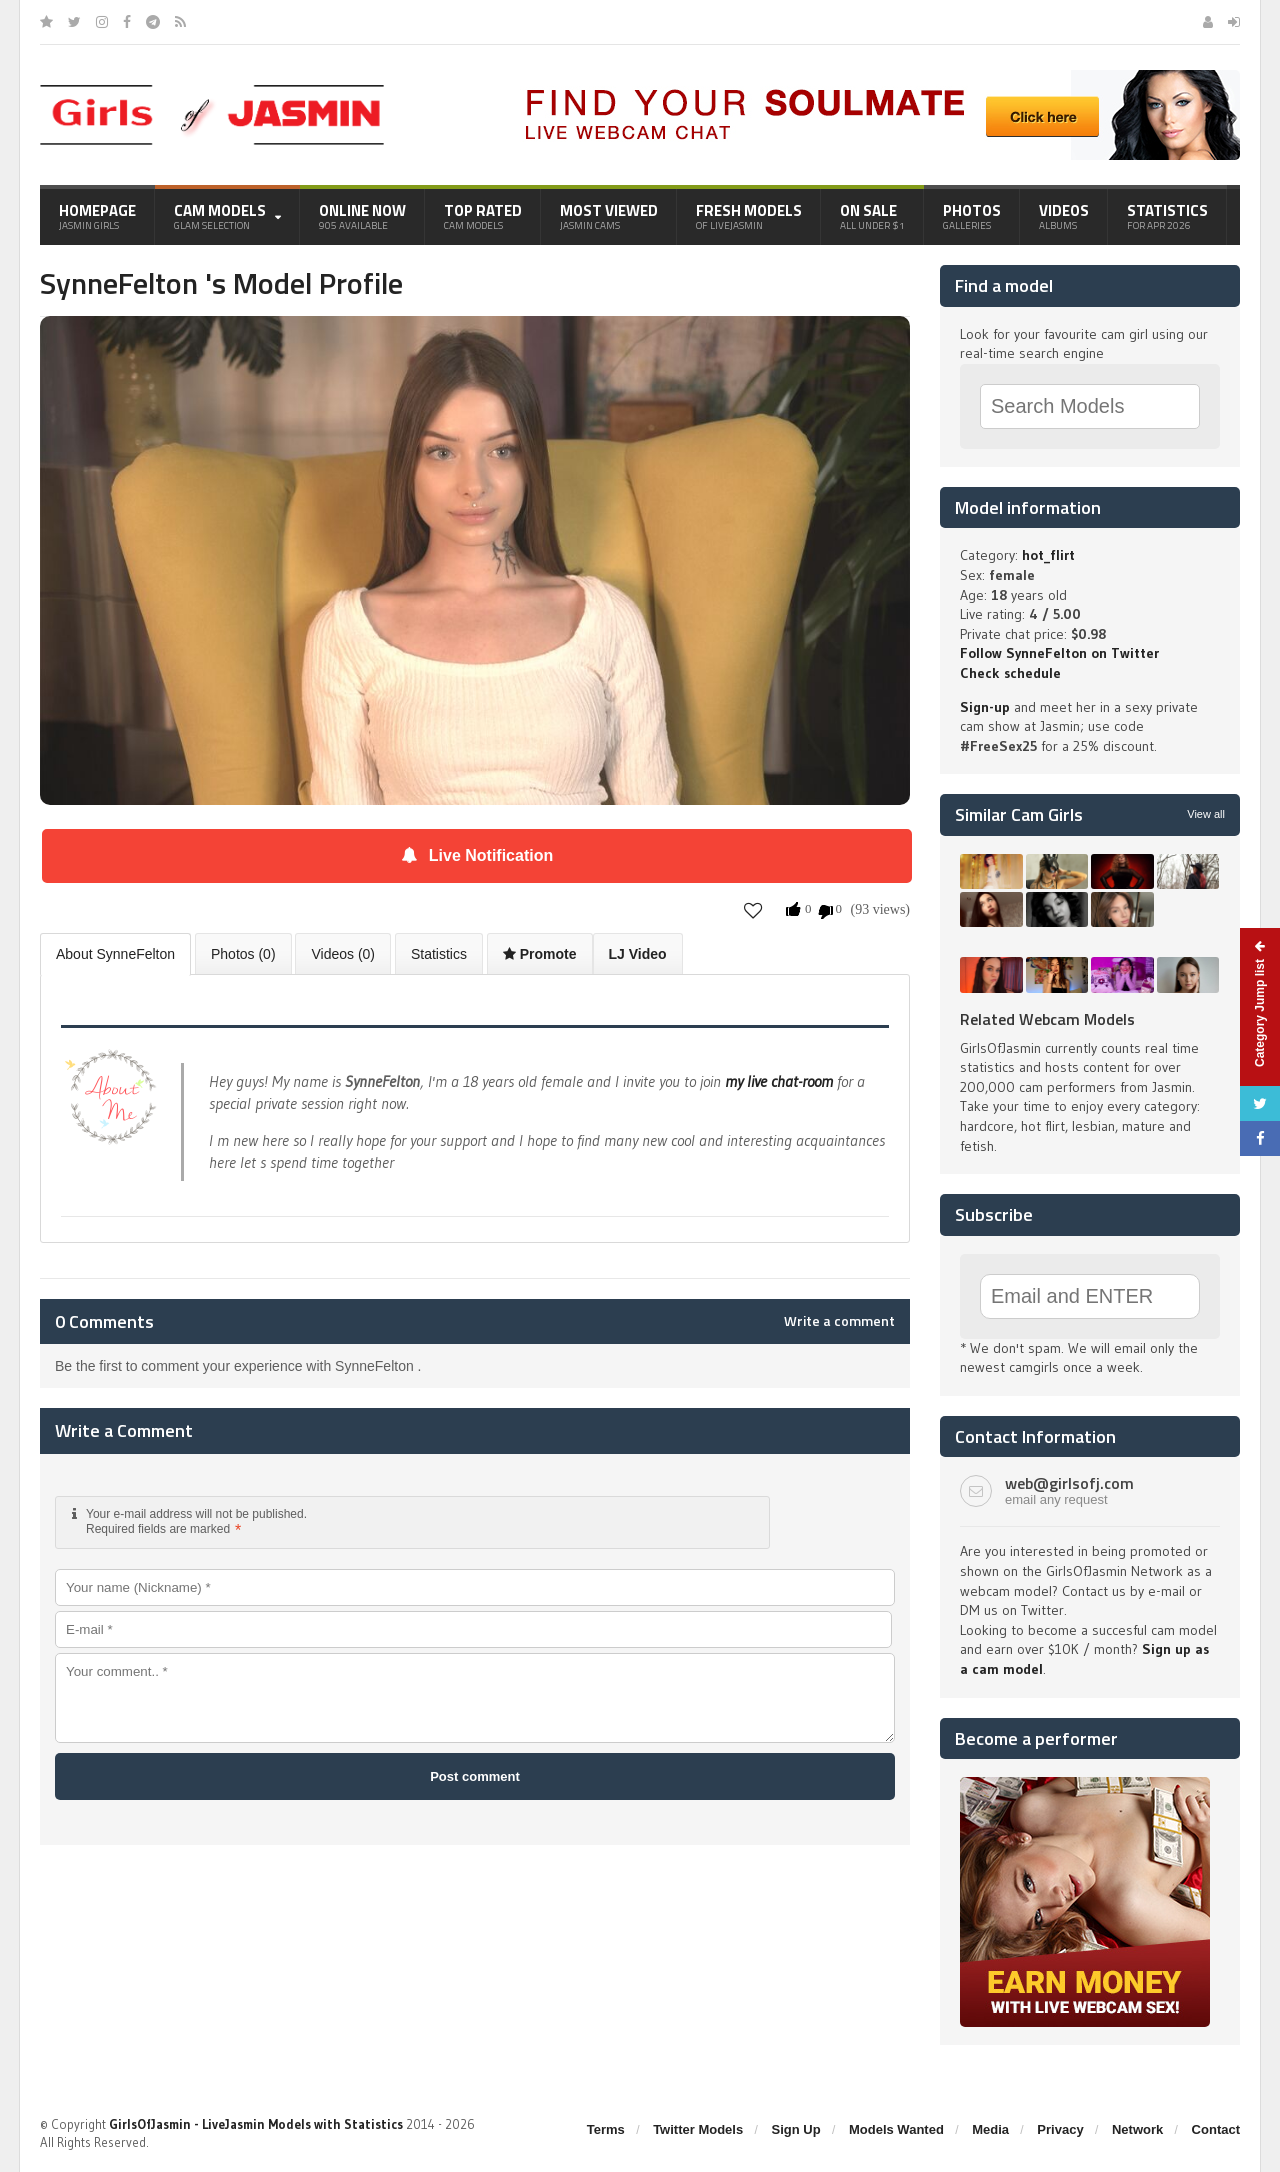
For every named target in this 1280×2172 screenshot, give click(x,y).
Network (1137, 2129)
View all (1206, 814)
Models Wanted (896, 2129)
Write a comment (839, 1321)
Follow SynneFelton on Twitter (1059, 653)
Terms (606, 2129)
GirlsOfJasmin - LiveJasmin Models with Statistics (256, 2124)
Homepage (97, 216)
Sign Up (796, 2129)
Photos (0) (243, 954)
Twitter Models (698, 2129)
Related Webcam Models (1047, 1019)
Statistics (1167, 216)
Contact (1216, 2129)
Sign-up (985, 707)
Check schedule (1010, 673)
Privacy (1060, 2129)
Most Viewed (609, 216)
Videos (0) (343, 954)
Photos (972, 216)
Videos (1064, 216)
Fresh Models (749, 216)
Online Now (362, 216)
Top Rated (483, 216)
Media (990, 2129)
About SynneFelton (115, 954)
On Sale (872, 216)
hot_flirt (1048, 555)
